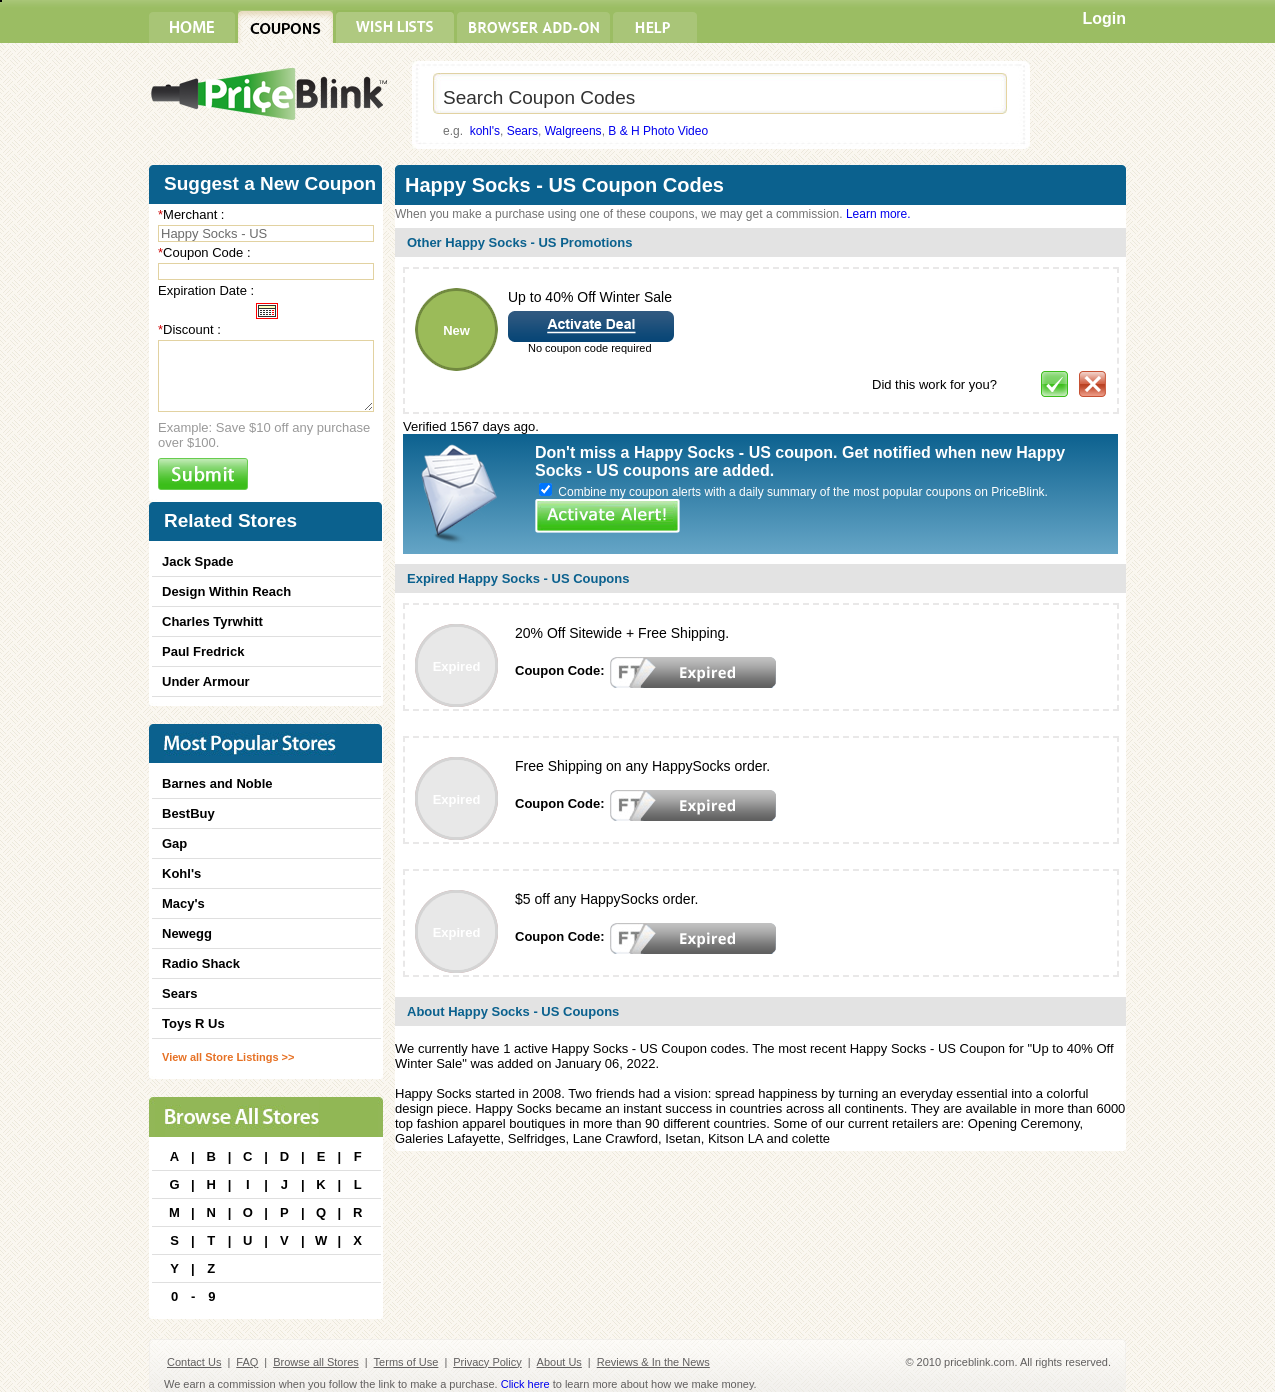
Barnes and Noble (217, 783)
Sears (522, 131)
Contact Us (194, 1362)
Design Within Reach (226, 591)
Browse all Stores (316, 1362)
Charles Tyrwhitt (212, 621)
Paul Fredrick (203, 651)
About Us (559, 1362)
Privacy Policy (487, 1362)
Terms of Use (406, 1362)
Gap (174, 843)
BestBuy (188, 813)
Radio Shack (201, 963)
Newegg (187, 933)
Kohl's (181, 873)
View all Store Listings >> (228, 1057)
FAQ (247, 1362)
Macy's (183, 903)
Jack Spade (198, 561)
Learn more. (878, 214)
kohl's (485, 131)
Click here (525, 1384)
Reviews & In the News (653, 1362)
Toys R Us (193, 1023)
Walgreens (573, 131)
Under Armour (206, 681)
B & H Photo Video (658, 131)
